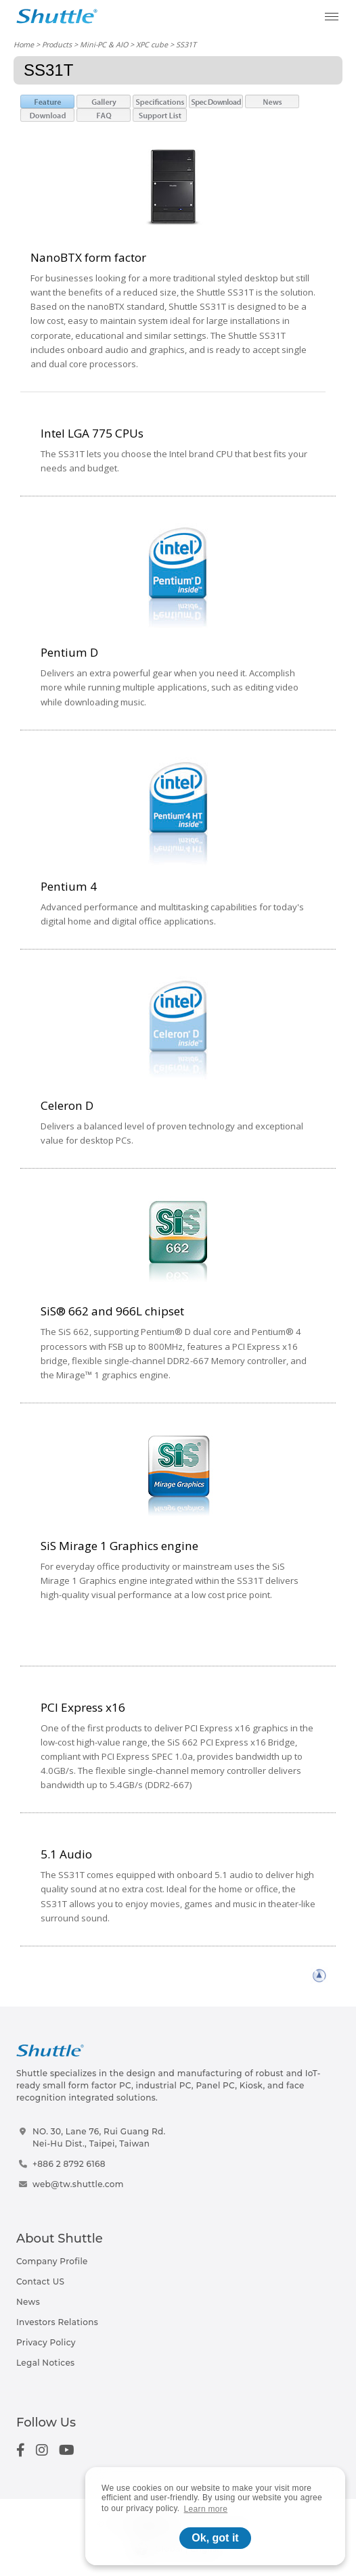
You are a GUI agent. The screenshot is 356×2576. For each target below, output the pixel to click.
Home (24, 44)
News (28, 2302)
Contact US (40, 2281)
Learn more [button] (206, 2509)
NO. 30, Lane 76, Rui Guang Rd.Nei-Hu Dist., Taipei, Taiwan (99, 2137)
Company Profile (52, 2261)
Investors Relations (57, 2322)
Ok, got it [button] (215, 2538)
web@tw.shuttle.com (78, 2184)
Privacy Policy (46, 2342)
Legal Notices (45, 2363)
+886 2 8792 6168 (69, 2164)
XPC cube (152, 44)
